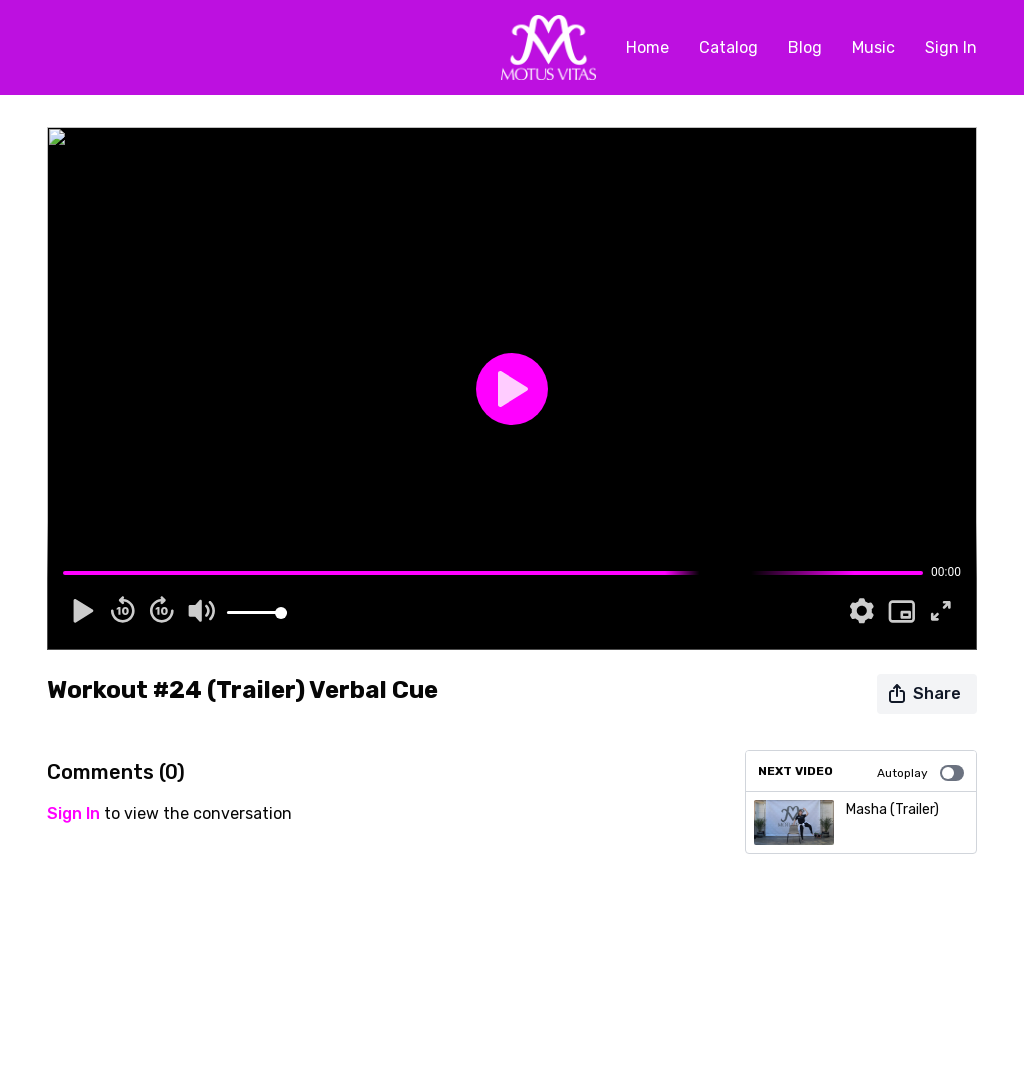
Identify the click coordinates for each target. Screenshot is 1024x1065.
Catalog (728, 47)
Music (873, 47)
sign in (73, 813)
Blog (805, 47)
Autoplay (920, 773)
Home (647, 47)
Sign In (951, 47)
